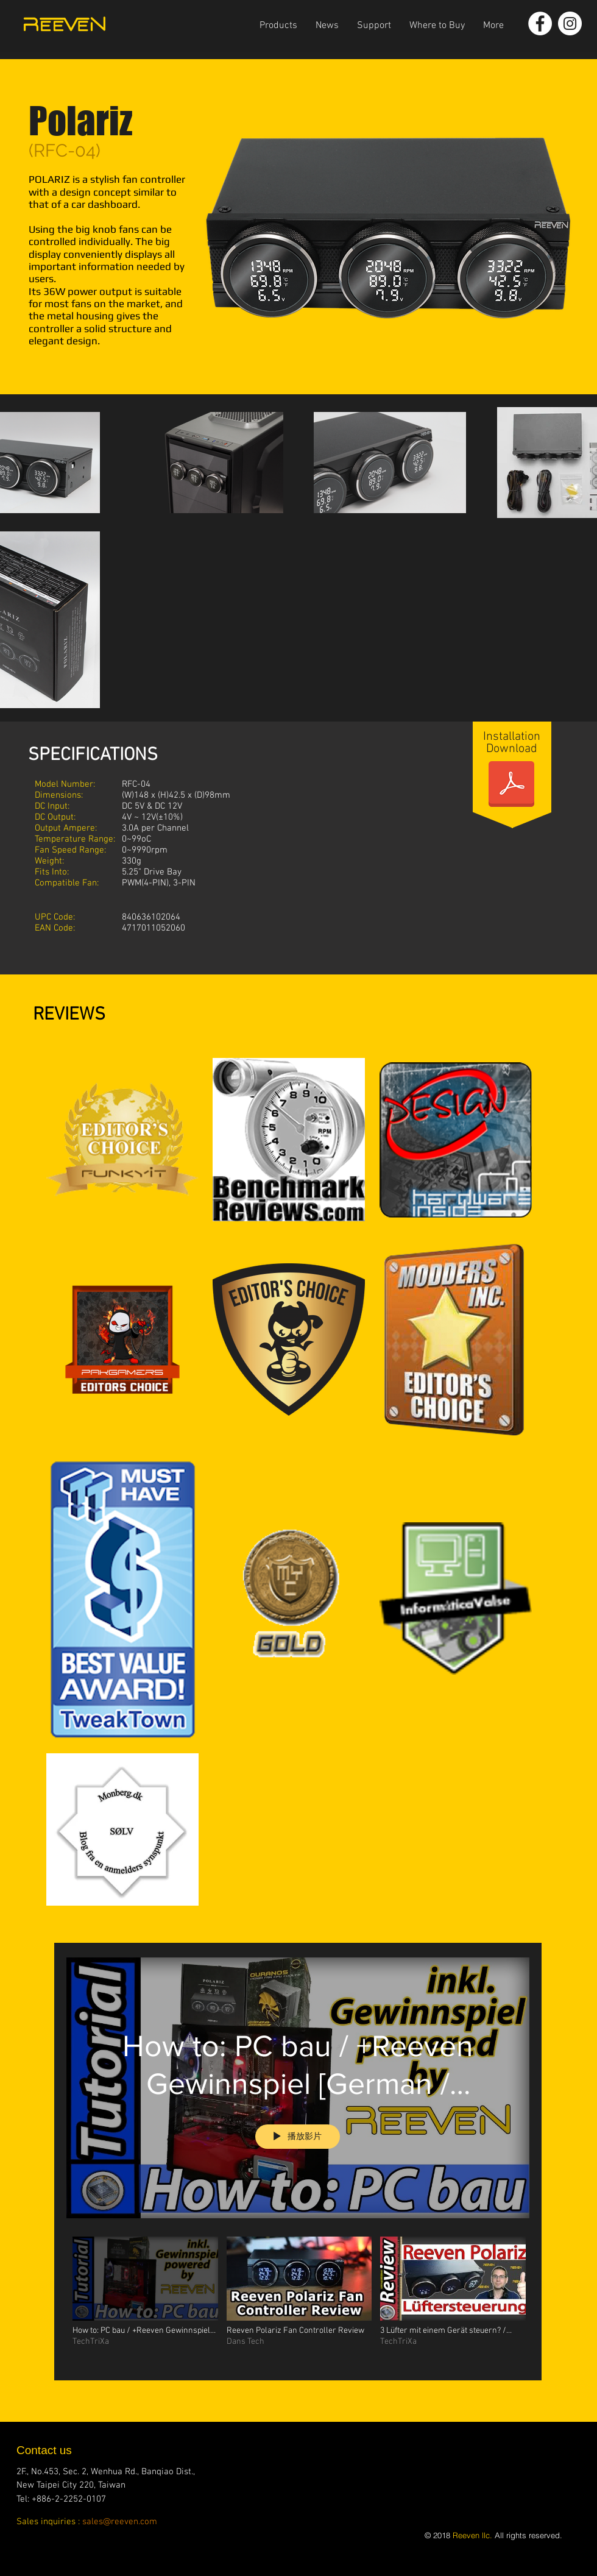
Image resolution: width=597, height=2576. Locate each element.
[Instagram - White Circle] (570, 23)
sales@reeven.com (119, 2521)
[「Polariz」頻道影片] (298, 2299)
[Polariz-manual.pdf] (511, 785)
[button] (278, 26)
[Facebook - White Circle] (540, 23)
